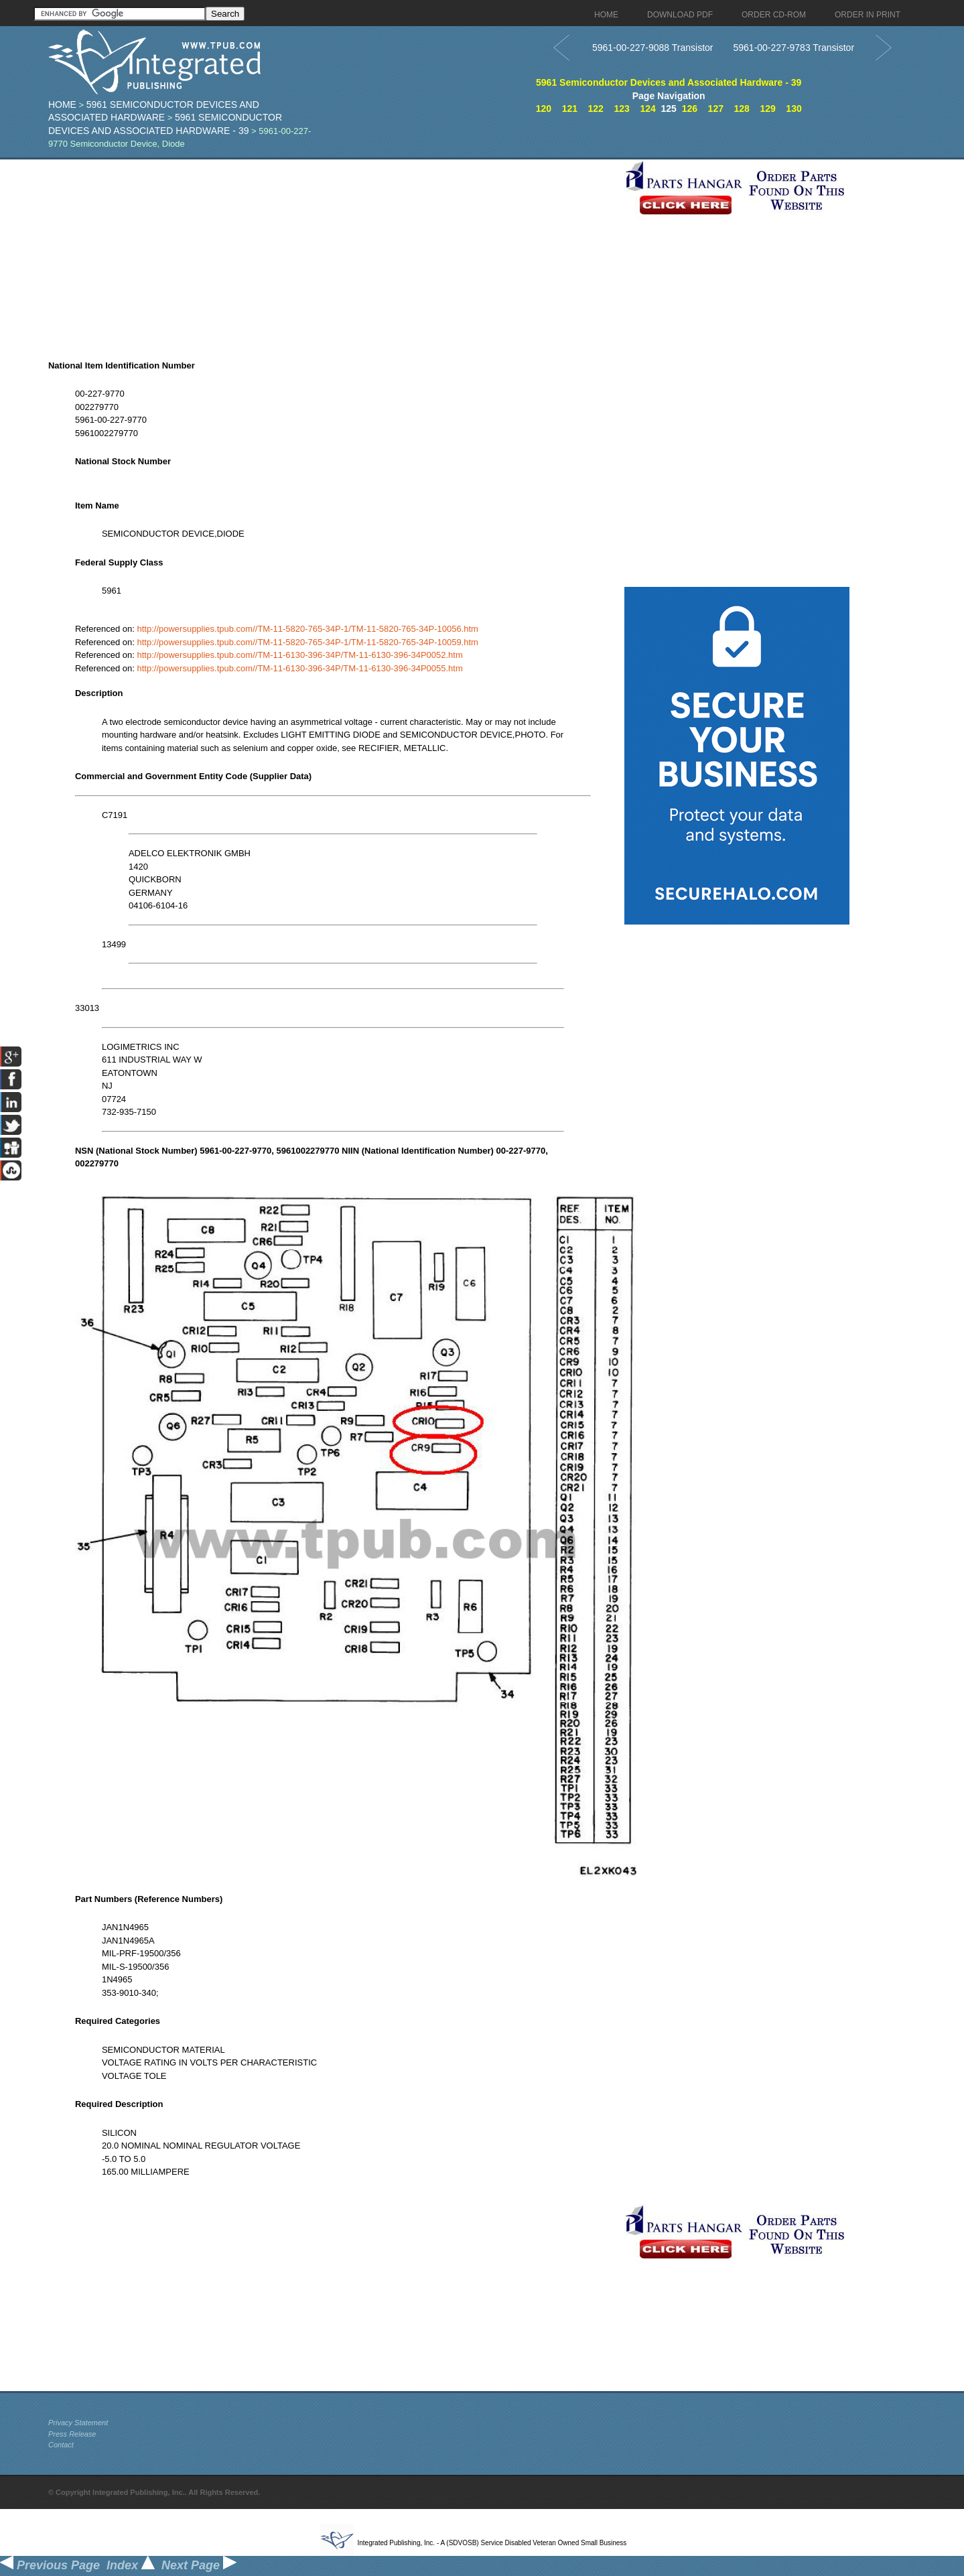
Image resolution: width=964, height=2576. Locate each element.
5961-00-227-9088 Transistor (652, 47)
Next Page (198, 2565)
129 (767, 108)
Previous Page (50, 2565)
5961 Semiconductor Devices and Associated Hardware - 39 (668, 82)
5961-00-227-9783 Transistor (793, 47)
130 (793, 108)
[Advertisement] (333, 253)
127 (716, 108)
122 (596, 108)
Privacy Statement (78, 2423)
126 (689, 108)
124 (647, 108)
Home (62, 104)
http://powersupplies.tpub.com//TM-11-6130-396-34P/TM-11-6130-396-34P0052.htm (299, 655)
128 (742, 108)
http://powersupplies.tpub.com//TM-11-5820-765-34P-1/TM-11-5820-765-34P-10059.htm (307, 642)
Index (131, 2565)
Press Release (72, 2434)
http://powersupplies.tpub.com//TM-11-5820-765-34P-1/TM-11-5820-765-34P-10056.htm (307, 629)
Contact (61, 2445)
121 (569, 108)
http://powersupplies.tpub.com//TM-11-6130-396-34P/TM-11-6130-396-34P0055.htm (299, 668)
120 (543, 108)
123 (621, 108)
